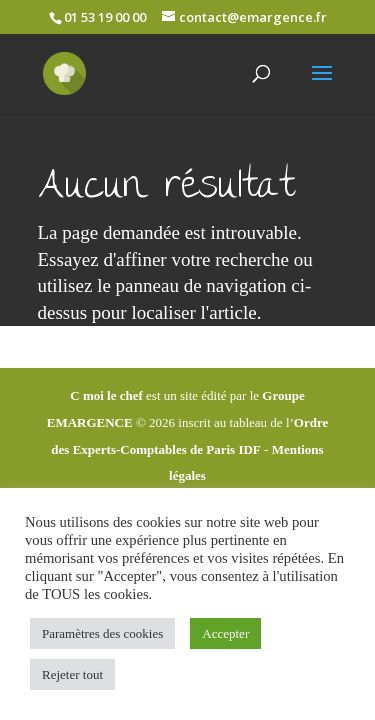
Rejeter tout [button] (72, 674)
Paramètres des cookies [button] (102, 633)
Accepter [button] (225, 633)
